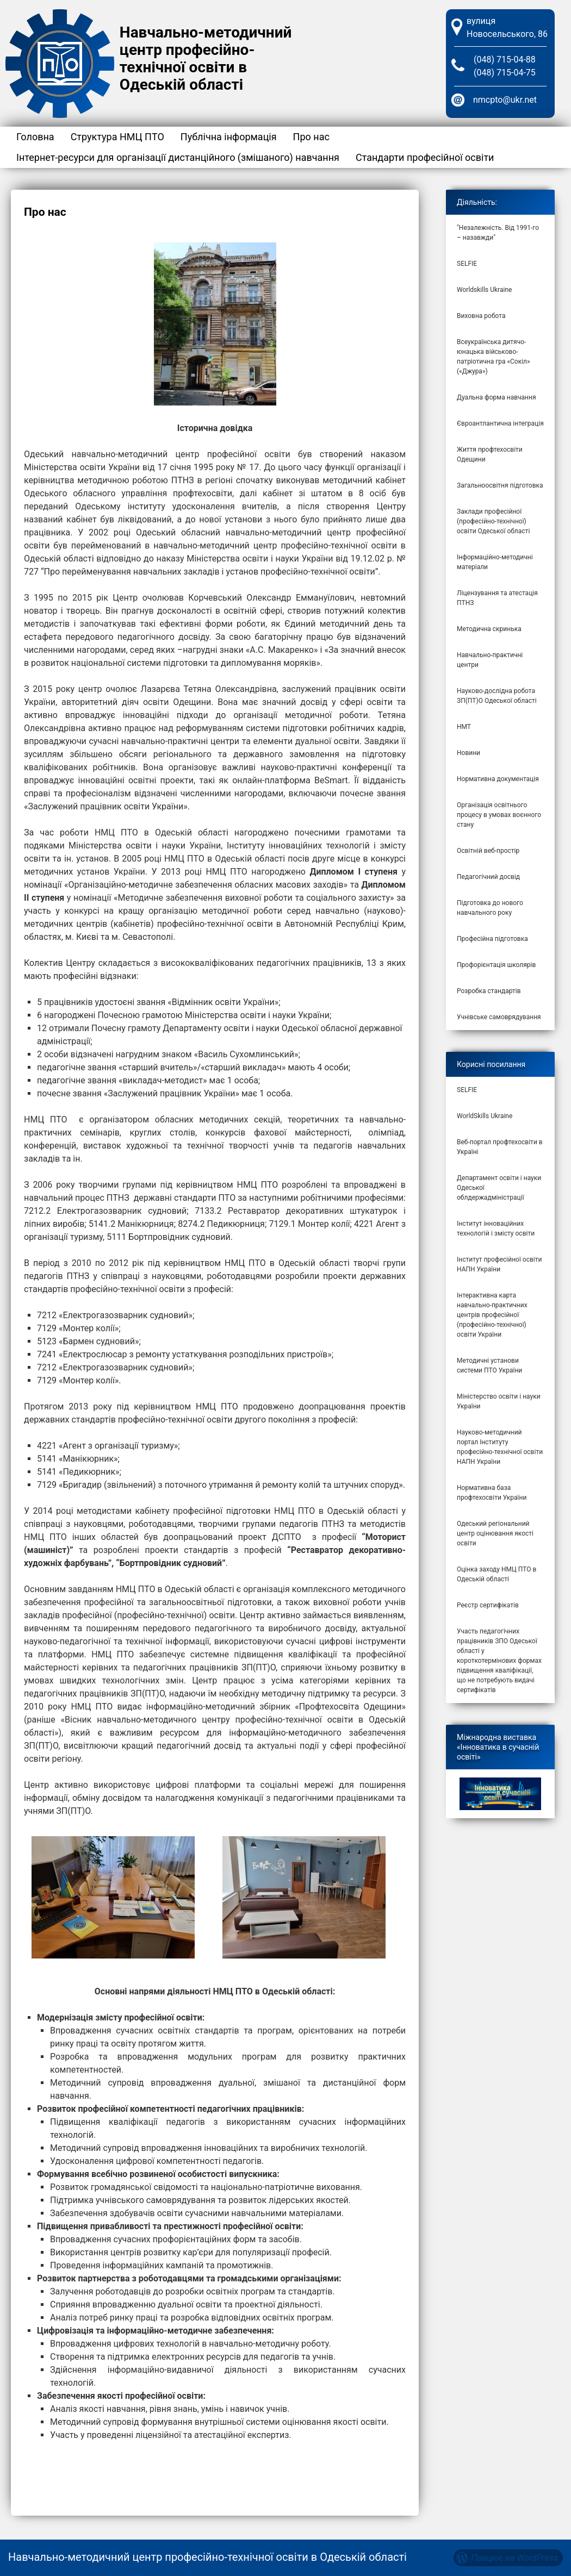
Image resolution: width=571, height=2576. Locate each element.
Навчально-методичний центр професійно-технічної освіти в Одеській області (206, 58)
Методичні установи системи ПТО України (489, 1365)
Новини (468, 753)
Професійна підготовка (492, 939)
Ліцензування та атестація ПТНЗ (497, 598)
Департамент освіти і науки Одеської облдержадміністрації (499, 1187)
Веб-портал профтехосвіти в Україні (500, 1147)
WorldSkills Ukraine (484, 1116)
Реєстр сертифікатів (488, 1605)
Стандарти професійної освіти (425, 157)
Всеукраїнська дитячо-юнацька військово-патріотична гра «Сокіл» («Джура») (493, 356)
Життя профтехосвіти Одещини (490, 454)
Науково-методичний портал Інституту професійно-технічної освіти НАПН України (500, 1447)
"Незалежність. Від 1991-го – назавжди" (498, 232)
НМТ (464, 727)
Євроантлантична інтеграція (500, 423)
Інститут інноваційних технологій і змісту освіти (496, 1228)
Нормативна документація (498, 779)
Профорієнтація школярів (496, 965)
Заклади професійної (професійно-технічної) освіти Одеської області (493, 521)
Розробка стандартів (489, 991)
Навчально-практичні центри (490, 660)
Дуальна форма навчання (496, 397)
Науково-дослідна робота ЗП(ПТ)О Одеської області (497, 695)
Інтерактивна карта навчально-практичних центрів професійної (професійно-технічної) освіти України (492, 1315)
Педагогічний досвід (488, 877)
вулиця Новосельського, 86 (507, 27)
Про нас (311, 136)
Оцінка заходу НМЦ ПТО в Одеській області (496, 1574)
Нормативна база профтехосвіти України (491, 1492)
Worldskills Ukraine (484, 290)
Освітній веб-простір (488, 850)
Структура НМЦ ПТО (117, 136)
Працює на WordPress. (515, 2558)
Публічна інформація (229, 136)
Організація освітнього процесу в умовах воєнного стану (499, 814)
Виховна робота (481, 316)
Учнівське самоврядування (499, 1017)
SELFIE (467, 263)
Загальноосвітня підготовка (500, 485)
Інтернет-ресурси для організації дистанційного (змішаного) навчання (177, 157)
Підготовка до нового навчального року (490, 907)
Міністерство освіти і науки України (499, 1401)
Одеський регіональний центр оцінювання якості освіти (495, 1533)
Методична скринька (489, 629)
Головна (35, 136)
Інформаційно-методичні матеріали (495, 562)
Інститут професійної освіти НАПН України (499, 1264)
